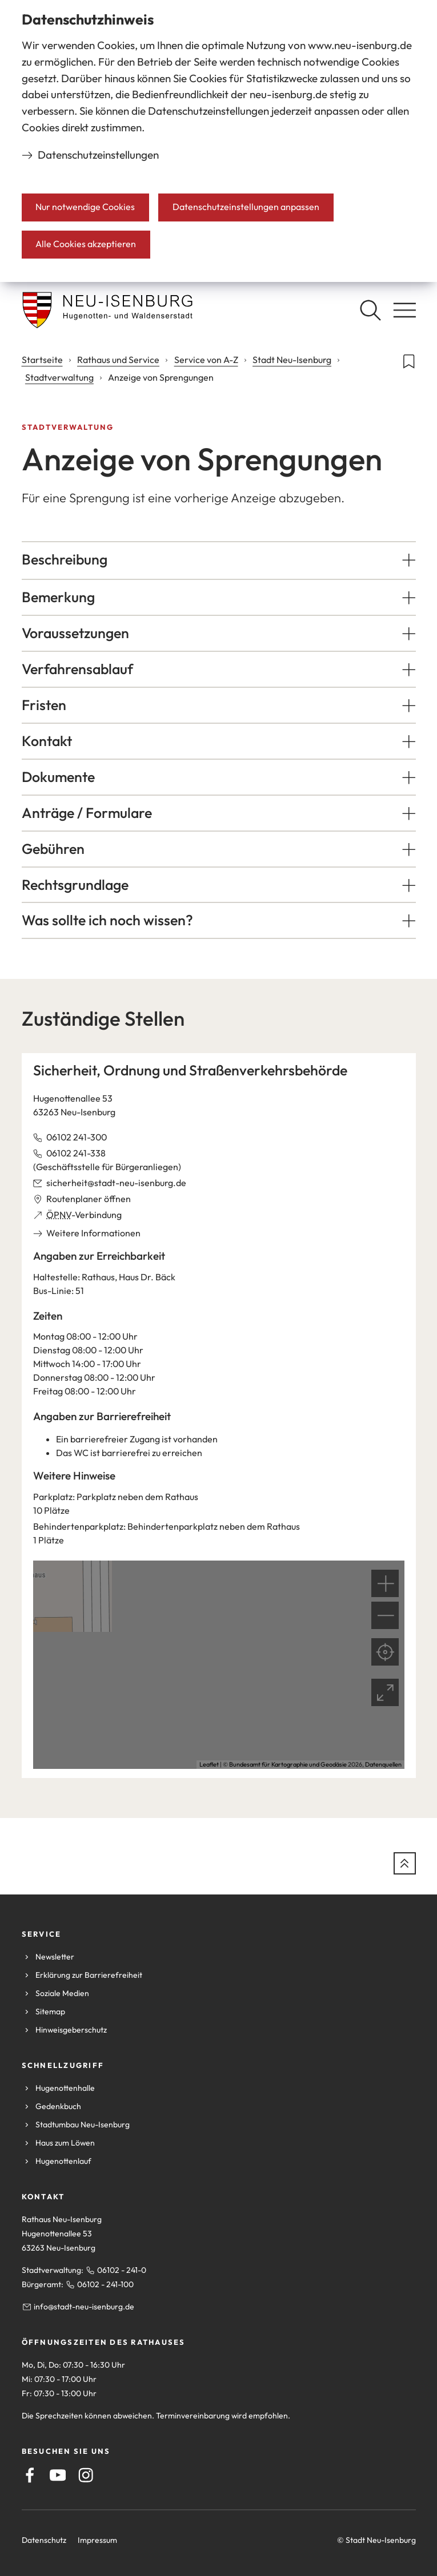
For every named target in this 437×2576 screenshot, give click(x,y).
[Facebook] (30, 2475)
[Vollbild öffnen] (385, 1692)
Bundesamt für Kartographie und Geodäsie (288, 1764)
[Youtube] (58, 2475)
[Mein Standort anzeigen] (385, 1652)
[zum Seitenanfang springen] (405, 1863)
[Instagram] (86, 2475)
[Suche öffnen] (370, 310)
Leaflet (209, 1764)
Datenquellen (383, 1764)
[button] (219, 559)
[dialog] (218, 141)
